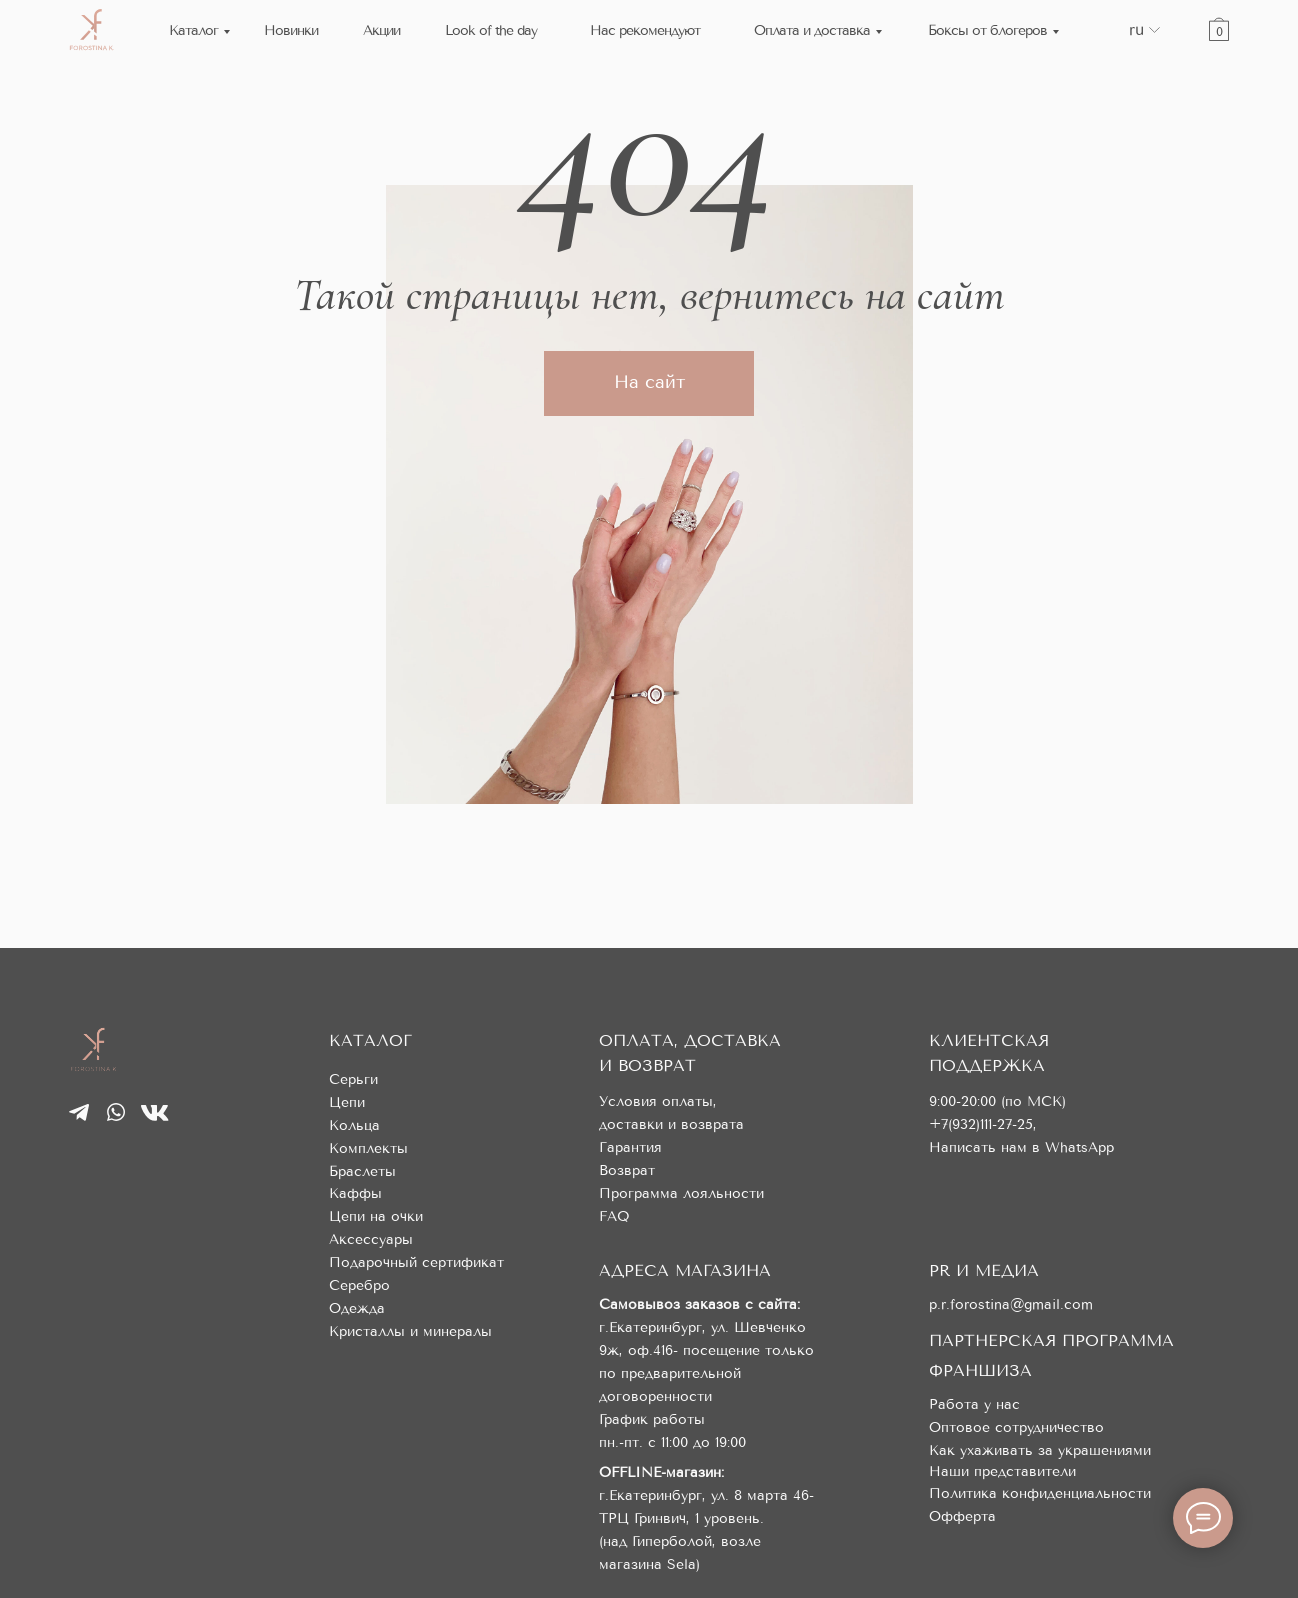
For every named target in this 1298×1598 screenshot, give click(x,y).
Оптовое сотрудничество (1016, 1427)
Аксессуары (371, 1239)
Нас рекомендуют (645, 30)
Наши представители (1002, 1471)
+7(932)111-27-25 (981, 1124)
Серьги (353, 1079)
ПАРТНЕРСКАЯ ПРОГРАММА (1051, 1340)
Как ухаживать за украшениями (1040, 1450)
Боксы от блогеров (987, 30)
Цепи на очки (376, 1216)
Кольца (354, 1125)
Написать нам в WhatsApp (1021, 1147)
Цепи (347, 1102)
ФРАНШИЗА (980, 1370)
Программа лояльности (681, 1193)
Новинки (291, 30)
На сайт (649, 382)
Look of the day (491, 30)
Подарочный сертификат (416, 1262)
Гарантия (630, 1147)
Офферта (962, 1516)
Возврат (627, 1170)
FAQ (614, 1216)
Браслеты (362, 1171)
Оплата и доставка (812, 30)
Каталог (193, 30)
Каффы (355, 1193)
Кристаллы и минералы (410, 1331)
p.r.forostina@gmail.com (1011, 1304)
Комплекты (368, 1148)
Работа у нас (974, 1404)
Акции (381, 30)
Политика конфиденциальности (1040, 1493)
